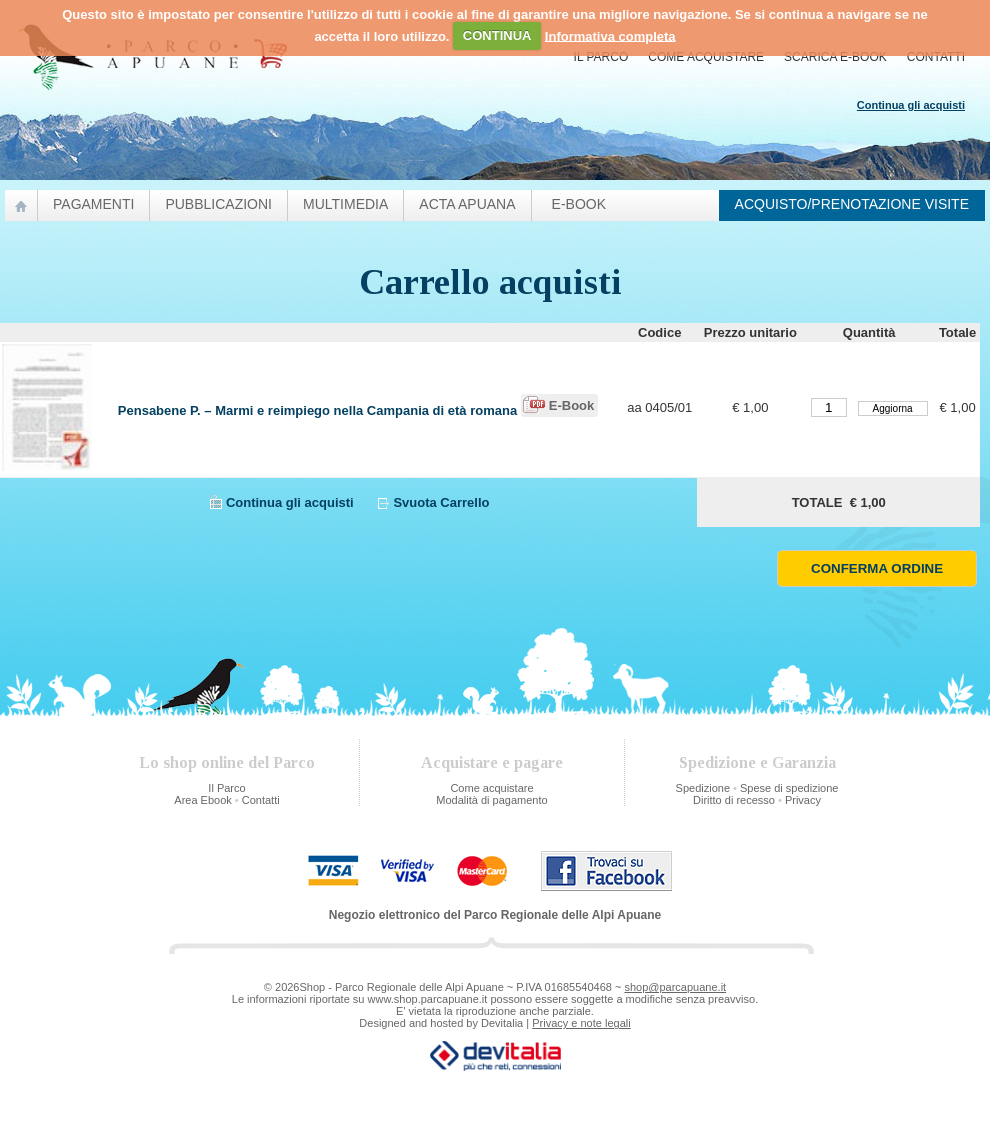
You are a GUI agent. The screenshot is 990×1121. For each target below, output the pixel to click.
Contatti (936, 57)
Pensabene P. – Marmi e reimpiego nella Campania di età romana (317, 410)
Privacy (803, 800)
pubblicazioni (218, 204)
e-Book (579, 204)
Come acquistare (706, 57)
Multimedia (345, 204)
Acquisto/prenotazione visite (852, 204)
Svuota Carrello (441, 502)
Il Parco (601, 57)
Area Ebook (202, 800)
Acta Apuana (467, 204)
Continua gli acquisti (290, 502)
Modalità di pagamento (491, 800)
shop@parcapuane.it (675, 987)
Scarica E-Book (835, 57)
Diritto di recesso (734, 800)
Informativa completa (610, 35)
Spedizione (703, 788)
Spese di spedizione (789, 788)
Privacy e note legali (581, 1023)
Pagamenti (93, 204)
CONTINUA (497, 35)
